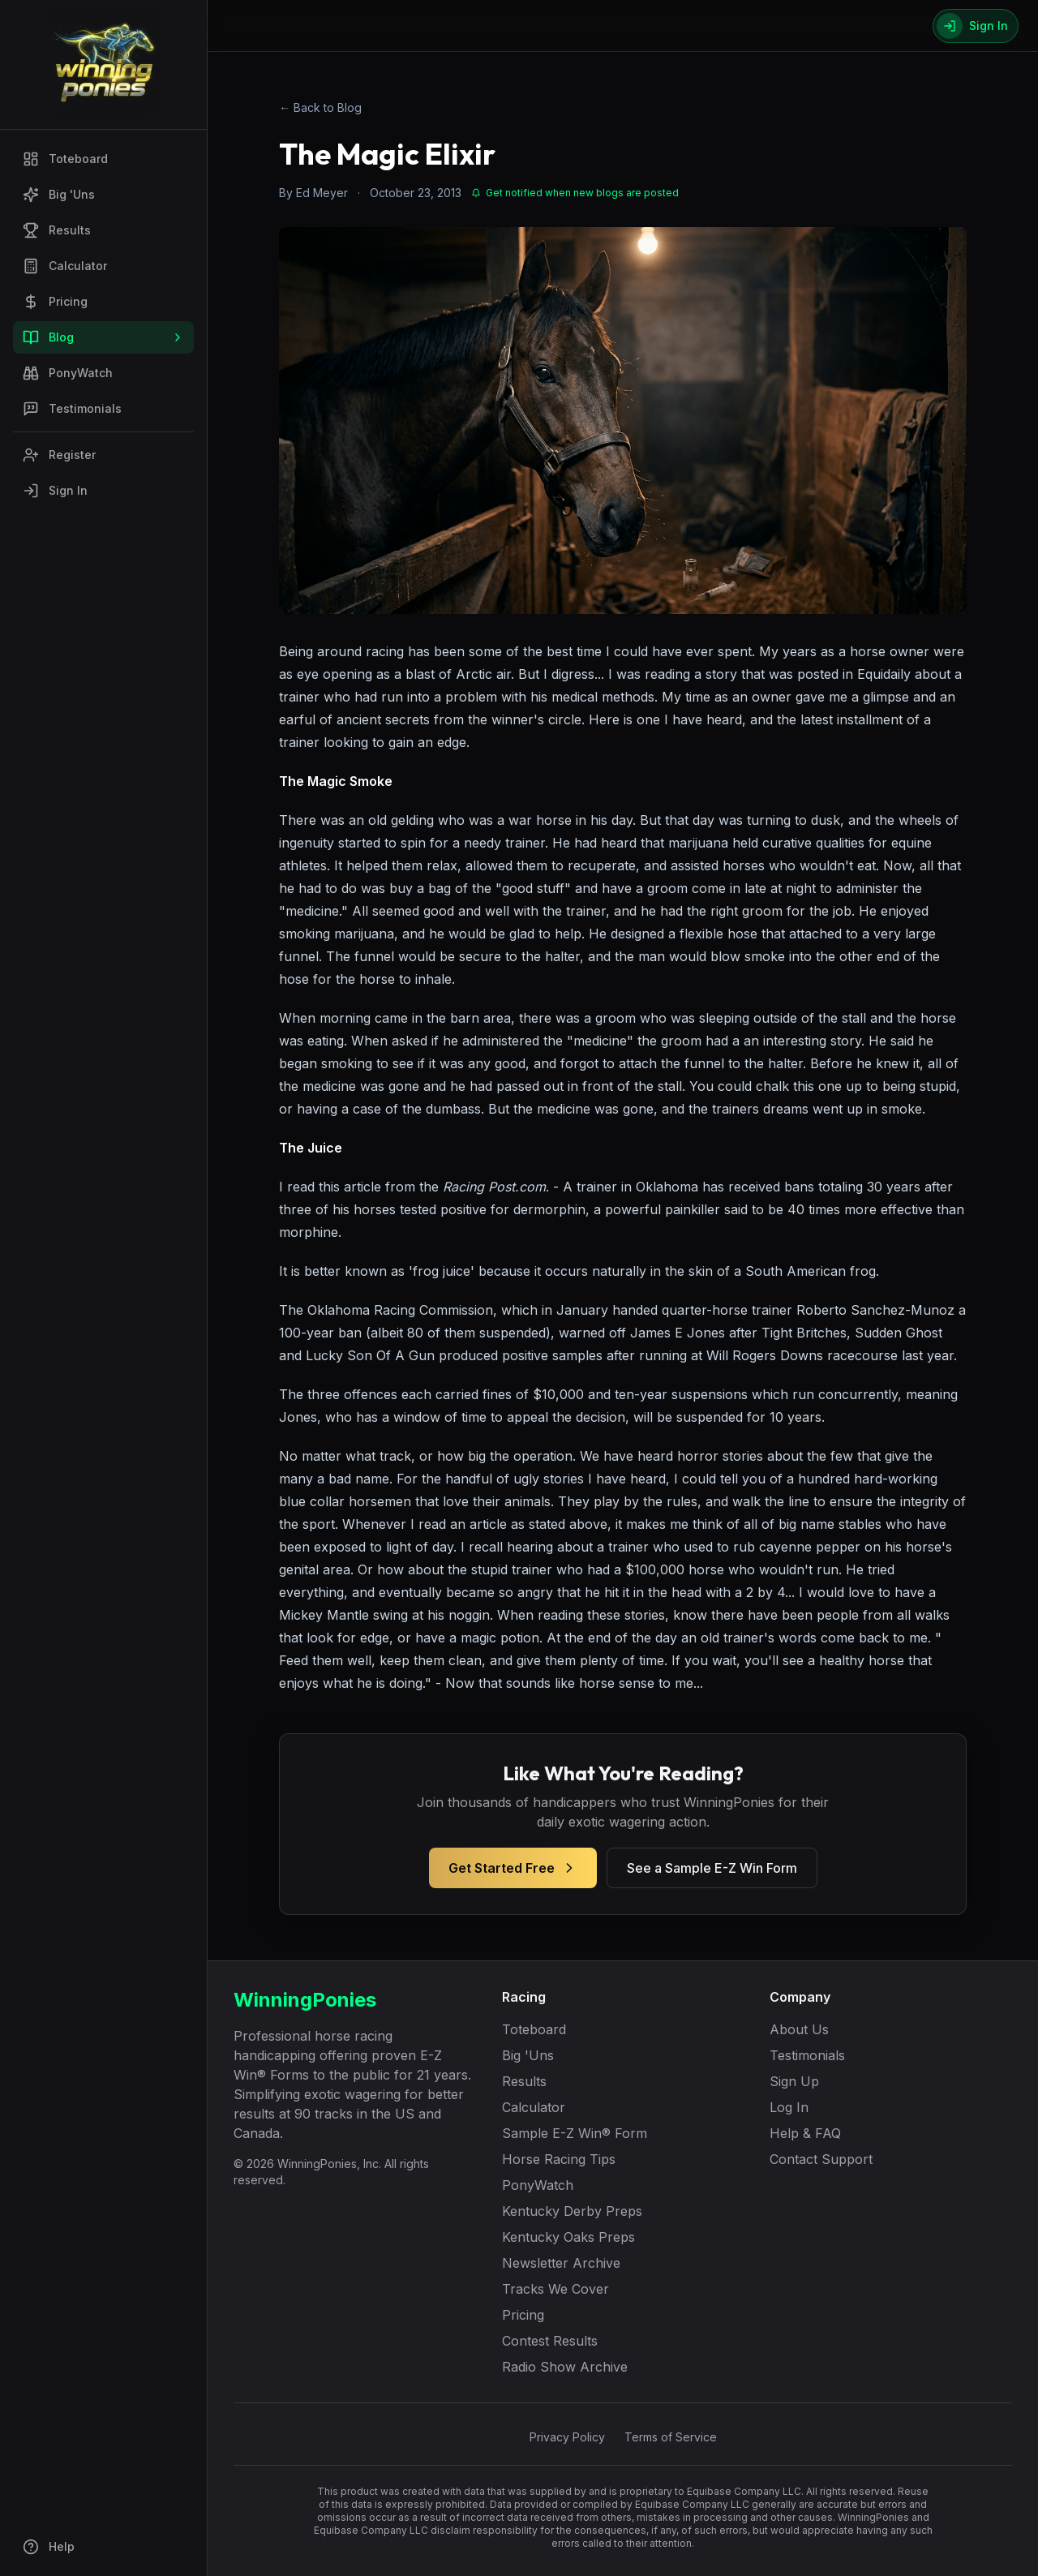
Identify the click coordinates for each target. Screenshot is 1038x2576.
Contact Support (821, 2159)
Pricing (55, 302)
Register (59, 455)
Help (49, 2547)
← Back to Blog (320, 107)
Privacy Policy (567, 2437)
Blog (103, 337)
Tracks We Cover (555, 2289)
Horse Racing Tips (559, 2159)
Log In (789, 2107)
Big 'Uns (59, 195)
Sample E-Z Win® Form (574, 2133)
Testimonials (72, 409)
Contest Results (550, 2341)
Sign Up (794, 2081)
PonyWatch (68, 373)
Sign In (55, 491)
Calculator (65, 266)
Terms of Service (670, 2437)
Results (57, 230)
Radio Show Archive (565, 2367)
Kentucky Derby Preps (572, 2211)
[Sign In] (976, 26)
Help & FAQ (805, 2133)
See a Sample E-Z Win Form (712, 1868)
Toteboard (65, 159)
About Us (799, 2029)
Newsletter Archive (561, 2263)
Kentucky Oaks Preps (568, 2237)
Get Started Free (512, 1868)
